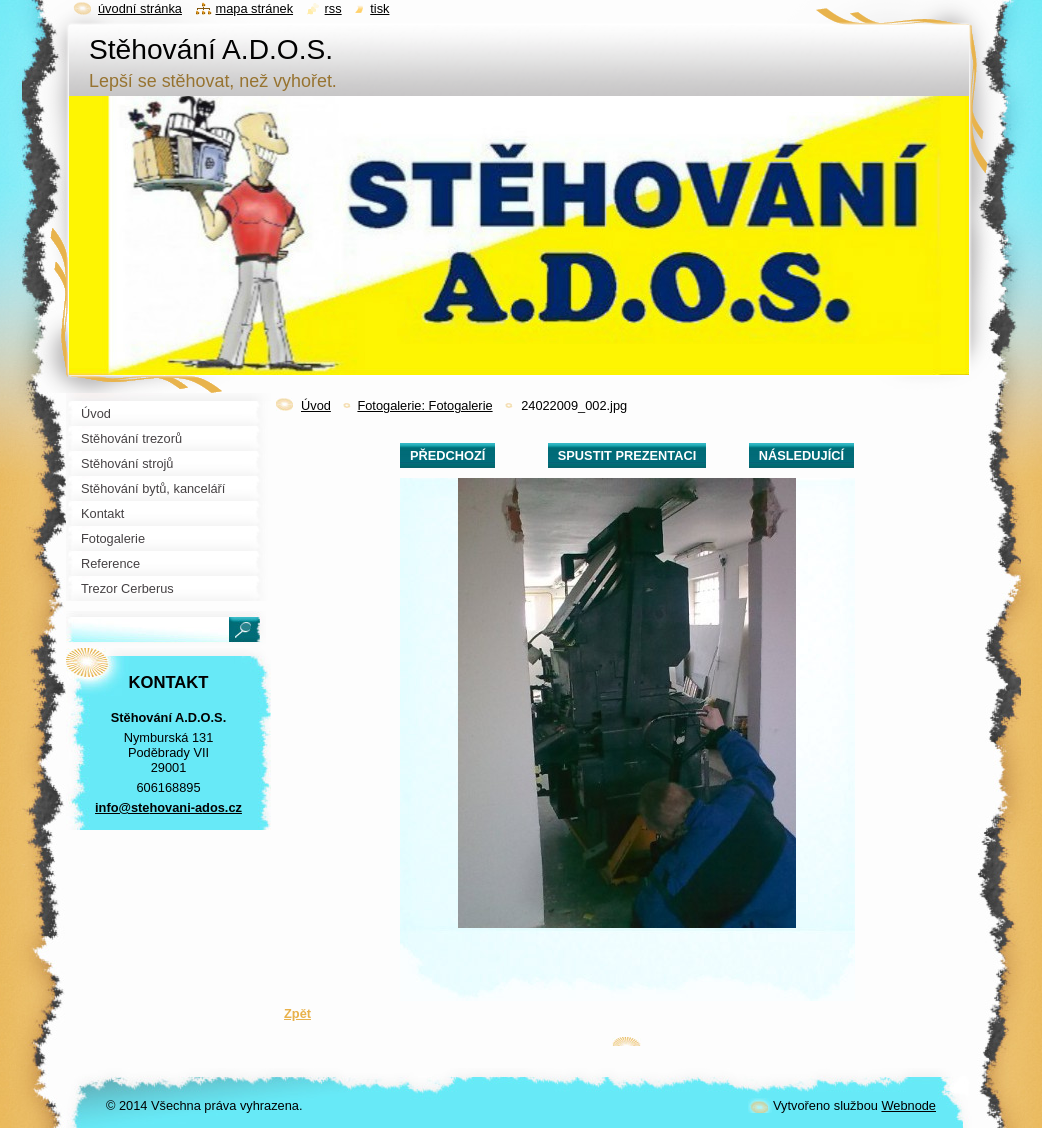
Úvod (316, 405)
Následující (801, 455)
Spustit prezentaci (627, 455)
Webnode (908, 1105)
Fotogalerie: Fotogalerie (424, 405)
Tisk (379, 8)
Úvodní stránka (140, 8)
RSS (333, 8)
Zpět (297, 1013)
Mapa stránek (255, 8)
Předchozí (447, 455)
